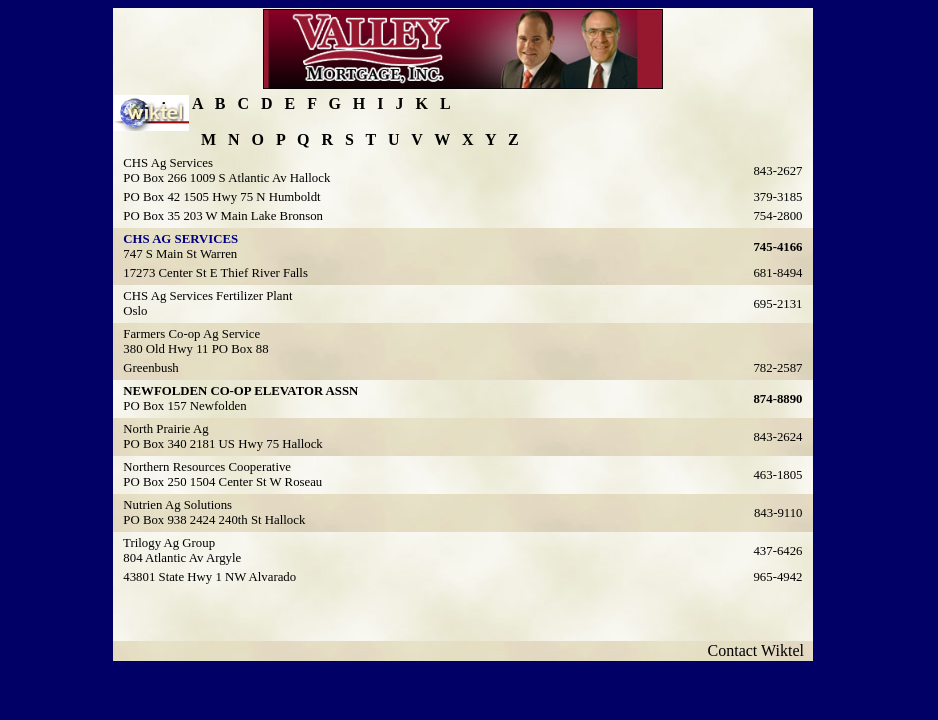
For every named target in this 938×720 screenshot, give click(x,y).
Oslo (135, 311)
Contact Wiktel (760, 650)
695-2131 (777, 304)
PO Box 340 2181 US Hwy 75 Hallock (222, 444)
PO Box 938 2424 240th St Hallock (214, 520)
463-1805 (777, 475)
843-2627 (777, 171)
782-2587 (777, 368)
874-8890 (777, 399)
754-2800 (777, 216)
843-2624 (777, 437)
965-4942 (777, 577)
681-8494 (777, 273)
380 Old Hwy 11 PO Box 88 (195, 349)
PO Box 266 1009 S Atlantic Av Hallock (226, 178)
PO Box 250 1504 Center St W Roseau (222, 482)
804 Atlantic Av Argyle (182, 558)
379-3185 (777, 197)
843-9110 (778, 513)
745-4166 (777, 247)
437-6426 (777, 551)
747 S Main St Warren (180, 254)
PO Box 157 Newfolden (184, 406)
